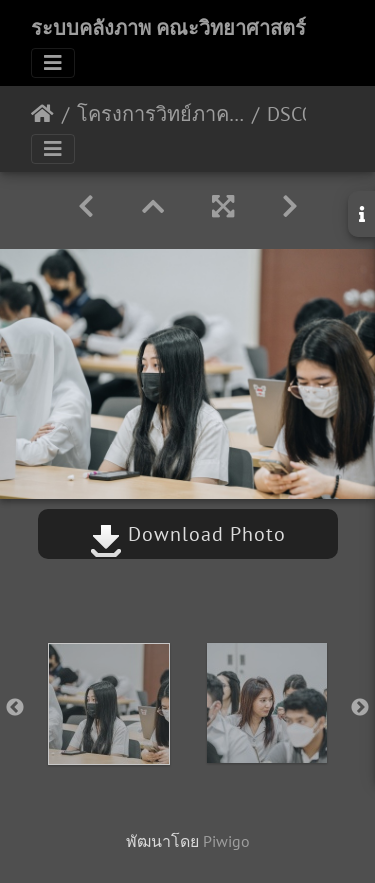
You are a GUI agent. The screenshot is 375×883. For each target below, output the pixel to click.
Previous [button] (15, 708)
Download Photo (188, 534)
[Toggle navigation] (53, 63)
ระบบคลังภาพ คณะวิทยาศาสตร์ (168, 28)
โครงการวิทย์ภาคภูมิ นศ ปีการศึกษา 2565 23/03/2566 (160, 114)
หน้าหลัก (42, 114)
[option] (109, 704)
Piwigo (226, 841)
